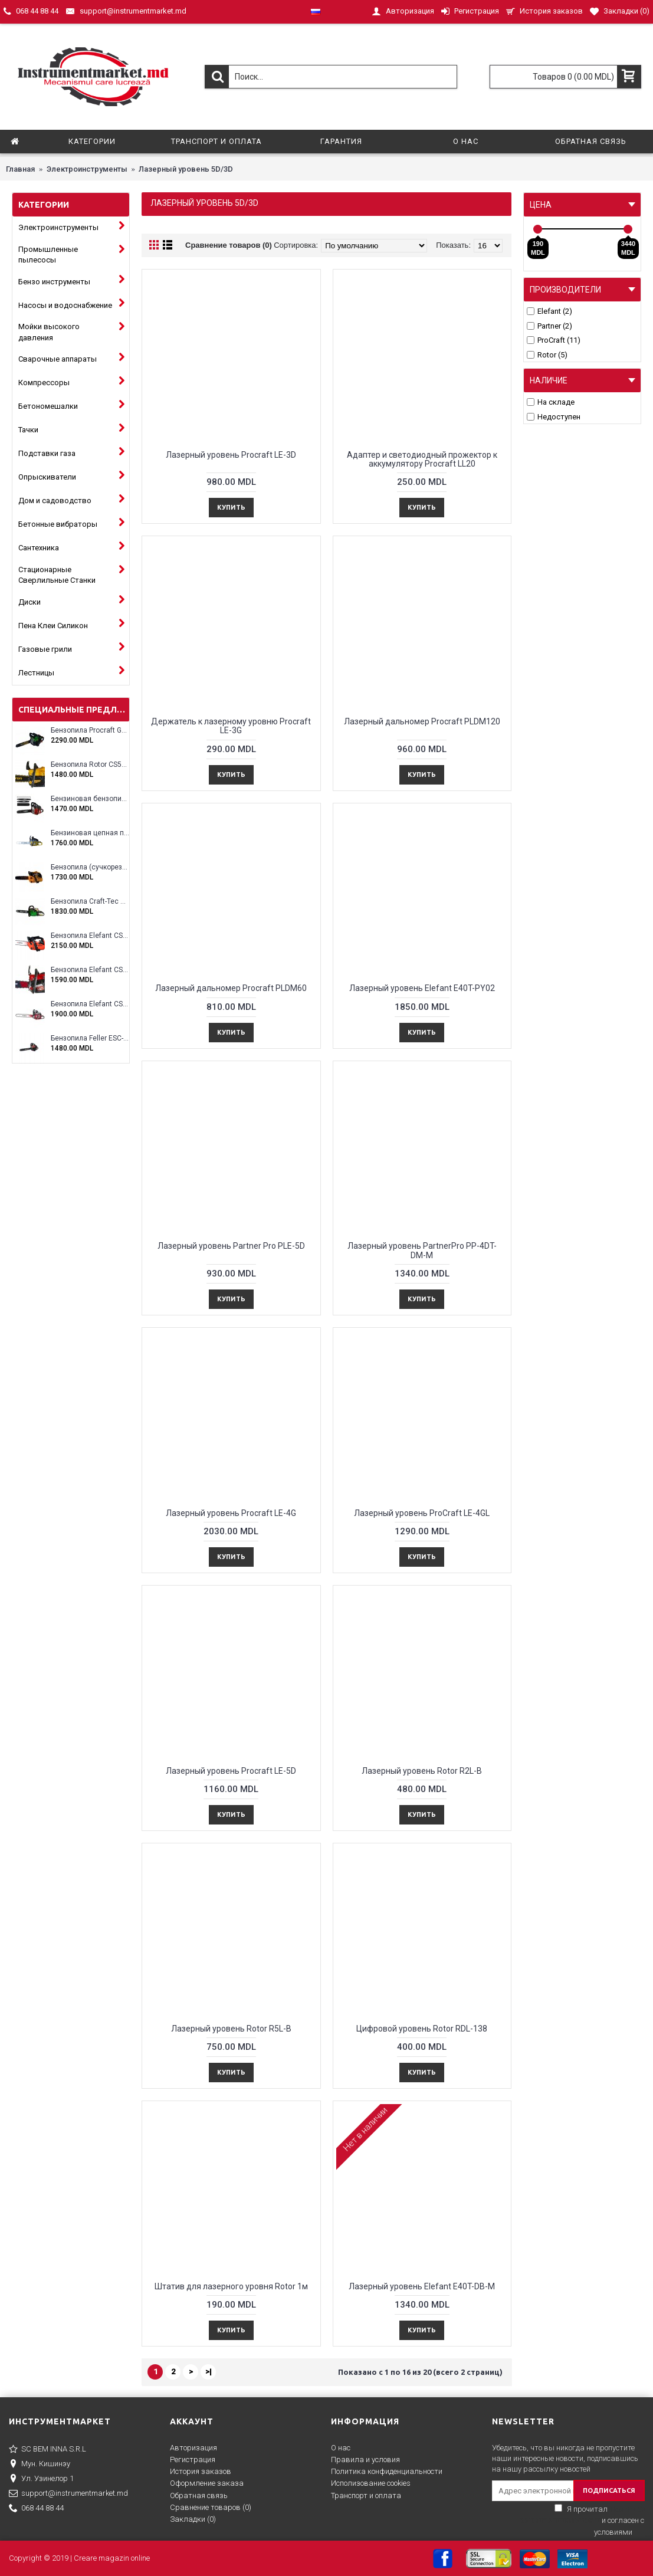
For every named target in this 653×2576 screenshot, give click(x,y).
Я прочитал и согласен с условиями (581, 2520)
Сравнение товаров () (210, 2507)
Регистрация (192, 2459)
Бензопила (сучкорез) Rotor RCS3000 (90, 867)
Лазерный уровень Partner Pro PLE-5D (231, 1246)
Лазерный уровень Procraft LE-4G (231, 1513)
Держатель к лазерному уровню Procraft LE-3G (231, 726)
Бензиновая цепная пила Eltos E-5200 (90, 833)
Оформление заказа (207, 2483)
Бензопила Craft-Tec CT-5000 (90, 901)
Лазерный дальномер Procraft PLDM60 (231, 988)
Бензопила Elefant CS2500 (90, 936)
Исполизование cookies (371, 2483)
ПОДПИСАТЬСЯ (609, 2490)
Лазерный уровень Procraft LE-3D (231, 455)
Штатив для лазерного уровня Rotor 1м (231, 2286)
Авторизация (193, 2447)
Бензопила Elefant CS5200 (90, 970)
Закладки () (193, 2519)
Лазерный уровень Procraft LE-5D (231, 1771)
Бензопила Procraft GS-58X (90, 730)
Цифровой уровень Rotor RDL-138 (421, 2028)
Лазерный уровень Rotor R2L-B (422, 1771)
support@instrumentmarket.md (68, 2494)
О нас (340, 2447)
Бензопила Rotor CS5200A (90, 765)
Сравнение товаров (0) (228, 245)
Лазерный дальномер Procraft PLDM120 (422, 721)
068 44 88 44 (36, 2508)
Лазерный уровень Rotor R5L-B (231, 2028)
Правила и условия (365, 2459)
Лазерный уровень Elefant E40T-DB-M (422, 2286)
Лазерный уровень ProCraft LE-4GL (422, 1513)
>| (208, 2371)
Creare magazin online (112, 2558)
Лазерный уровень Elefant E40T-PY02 (422, 988)
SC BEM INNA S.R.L (47, 2449)
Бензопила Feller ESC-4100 (90, 1038)
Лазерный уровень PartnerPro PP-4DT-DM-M (422, 1250)
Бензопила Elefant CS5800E (90, 1004)
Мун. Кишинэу (39, 2464)
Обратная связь (199, 2495)
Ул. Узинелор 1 (41, 2479)
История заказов (200, 2471)
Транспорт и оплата (366, 2495)
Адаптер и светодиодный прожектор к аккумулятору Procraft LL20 (422, 459)
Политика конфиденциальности (386, 2471)
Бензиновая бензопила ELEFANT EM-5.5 (90, 799)
